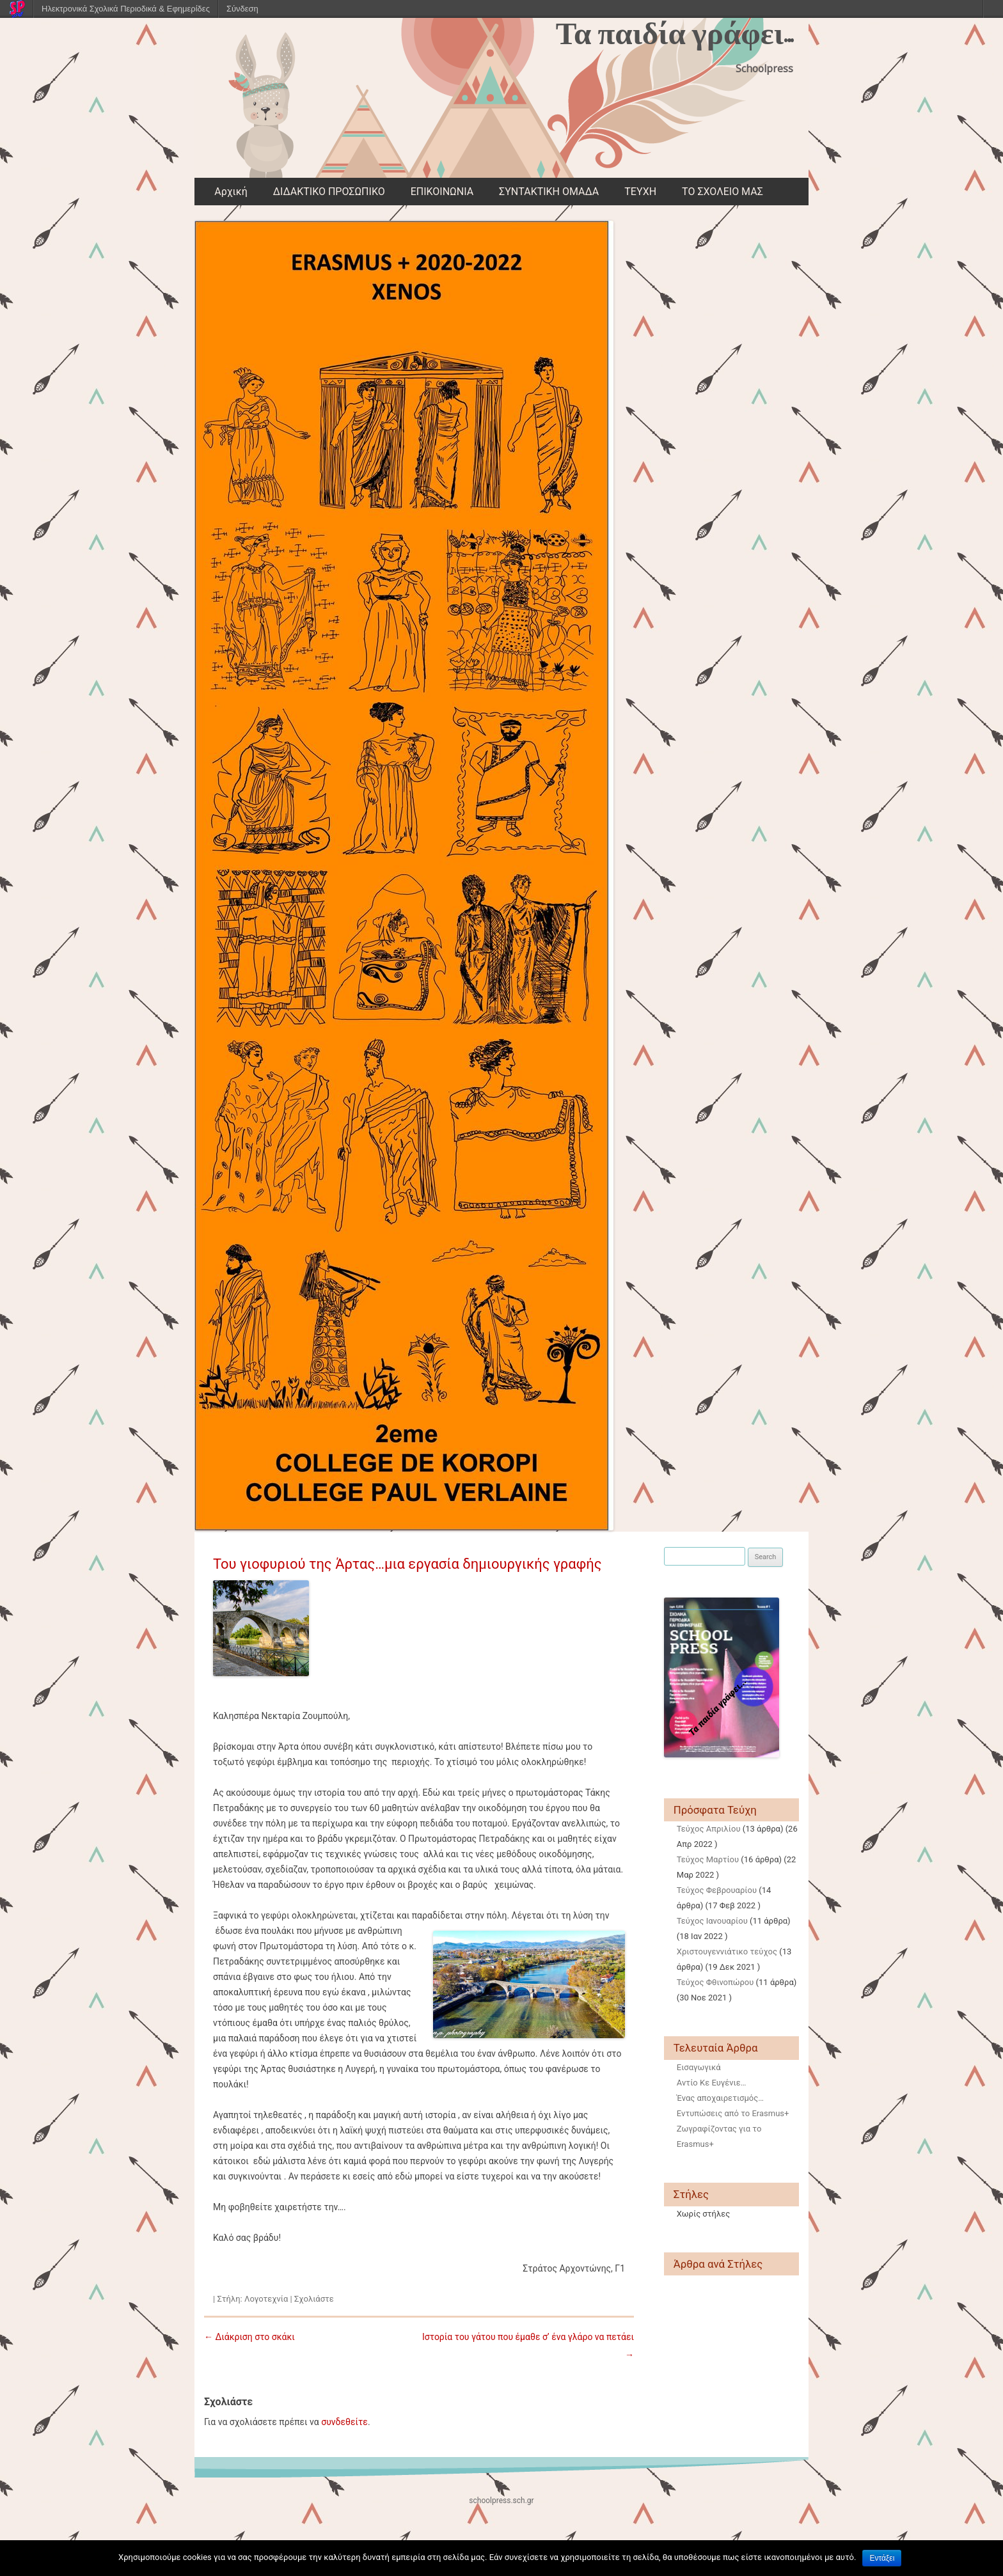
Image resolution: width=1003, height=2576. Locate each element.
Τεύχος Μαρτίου (708, 1859)
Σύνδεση (242, 8)
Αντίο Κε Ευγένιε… (711, 2082)
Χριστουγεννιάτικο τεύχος (727, 1951)
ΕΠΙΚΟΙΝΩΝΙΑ (442, 191)
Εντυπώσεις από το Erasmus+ (733, 2113)
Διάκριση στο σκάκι (249, 2337)
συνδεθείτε (344, 2422)
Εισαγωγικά (699, 2067)
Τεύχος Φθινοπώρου (715, 1982)
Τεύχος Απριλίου (709, 1829)
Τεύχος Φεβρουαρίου (717, 1890)
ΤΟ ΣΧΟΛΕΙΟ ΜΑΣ (722, 191)
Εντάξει (881, 2558)
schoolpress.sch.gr (501, 2500)
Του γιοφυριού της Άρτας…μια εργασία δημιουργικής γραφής (407, 1564)
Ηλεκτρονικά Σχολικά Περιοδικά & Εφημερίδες (126, 8)
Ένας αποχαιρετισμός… (720, 2098)
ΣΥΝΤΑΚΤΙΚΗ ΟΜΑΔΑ (549, 191)
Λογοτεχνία (266, 2299)
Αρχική (231, 191)
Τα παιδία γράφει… (674, 34)
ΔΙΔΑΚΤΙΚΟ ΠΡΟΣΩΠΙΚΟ (329, 191)
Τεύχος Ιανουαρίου (712, 1921)
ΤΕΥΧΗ (640, 191)
